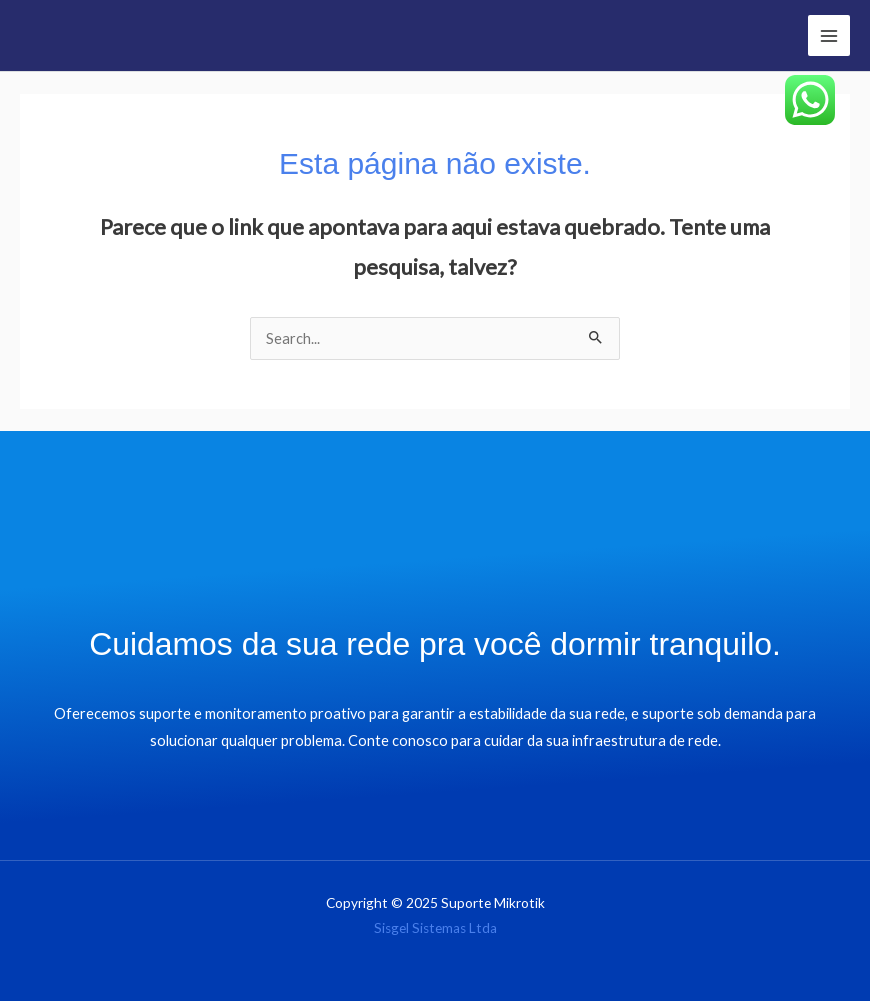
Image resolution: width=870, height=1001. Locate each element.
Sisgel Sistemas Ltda (435, 928)
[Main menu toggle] (829, 36)
